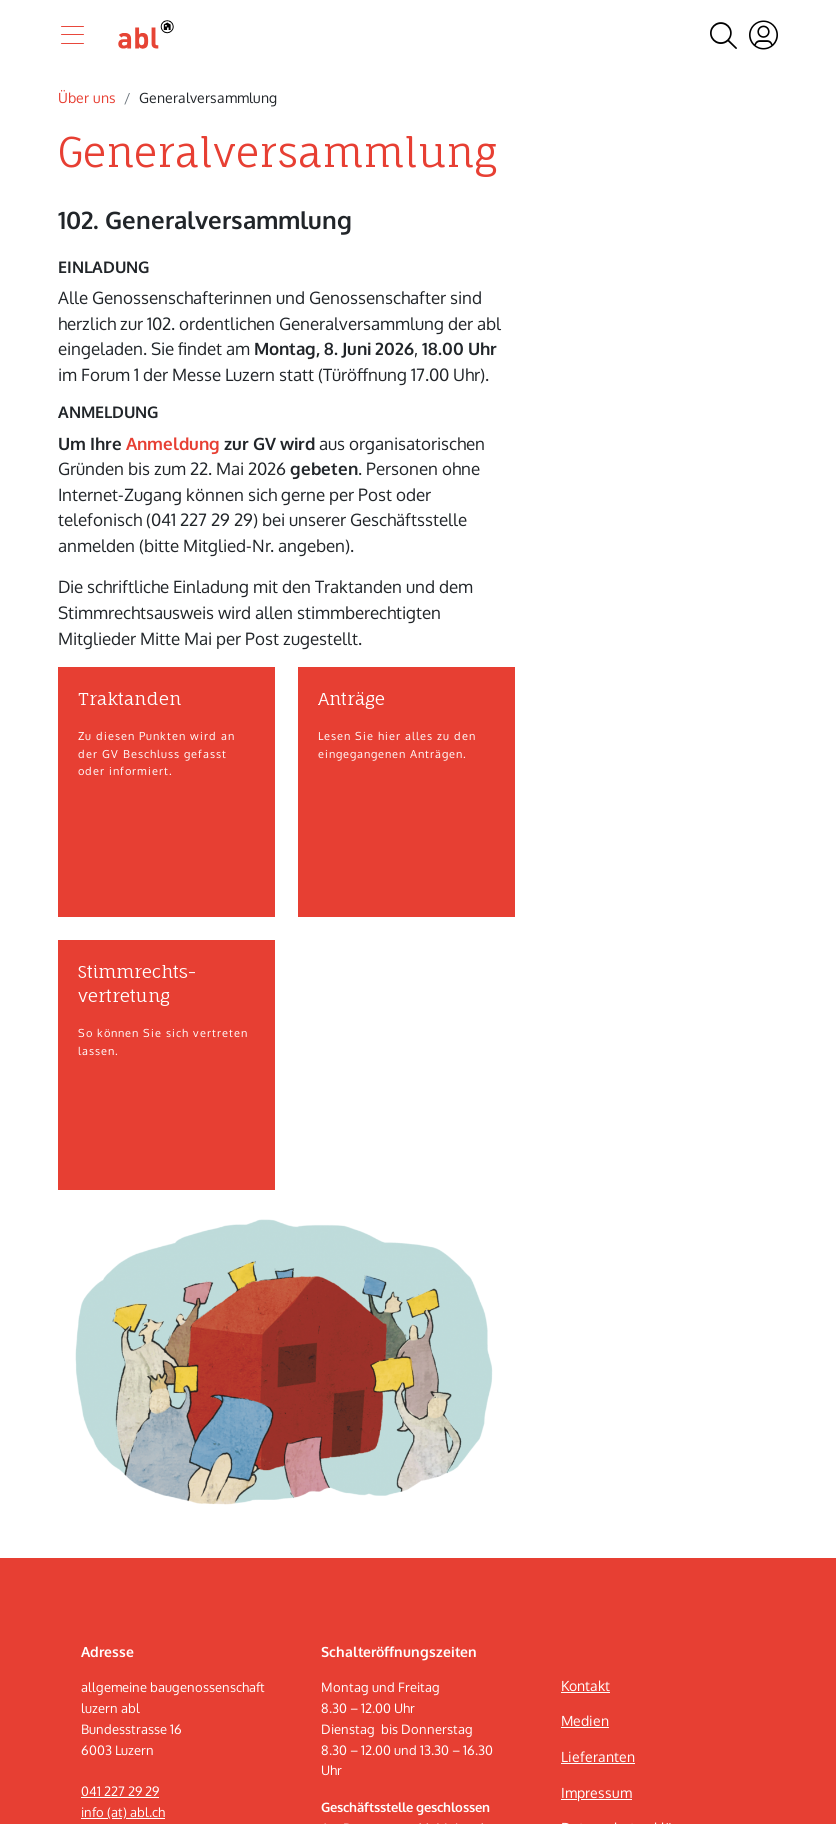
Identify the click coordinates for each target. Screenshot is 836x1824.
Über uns (87, 97)
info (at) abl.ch (123, 1812)
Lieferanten (598, 1756)
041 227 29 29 (120, 1791)
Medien (585, 1720)
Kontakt (585, 1685)
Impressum (596, 1792)
